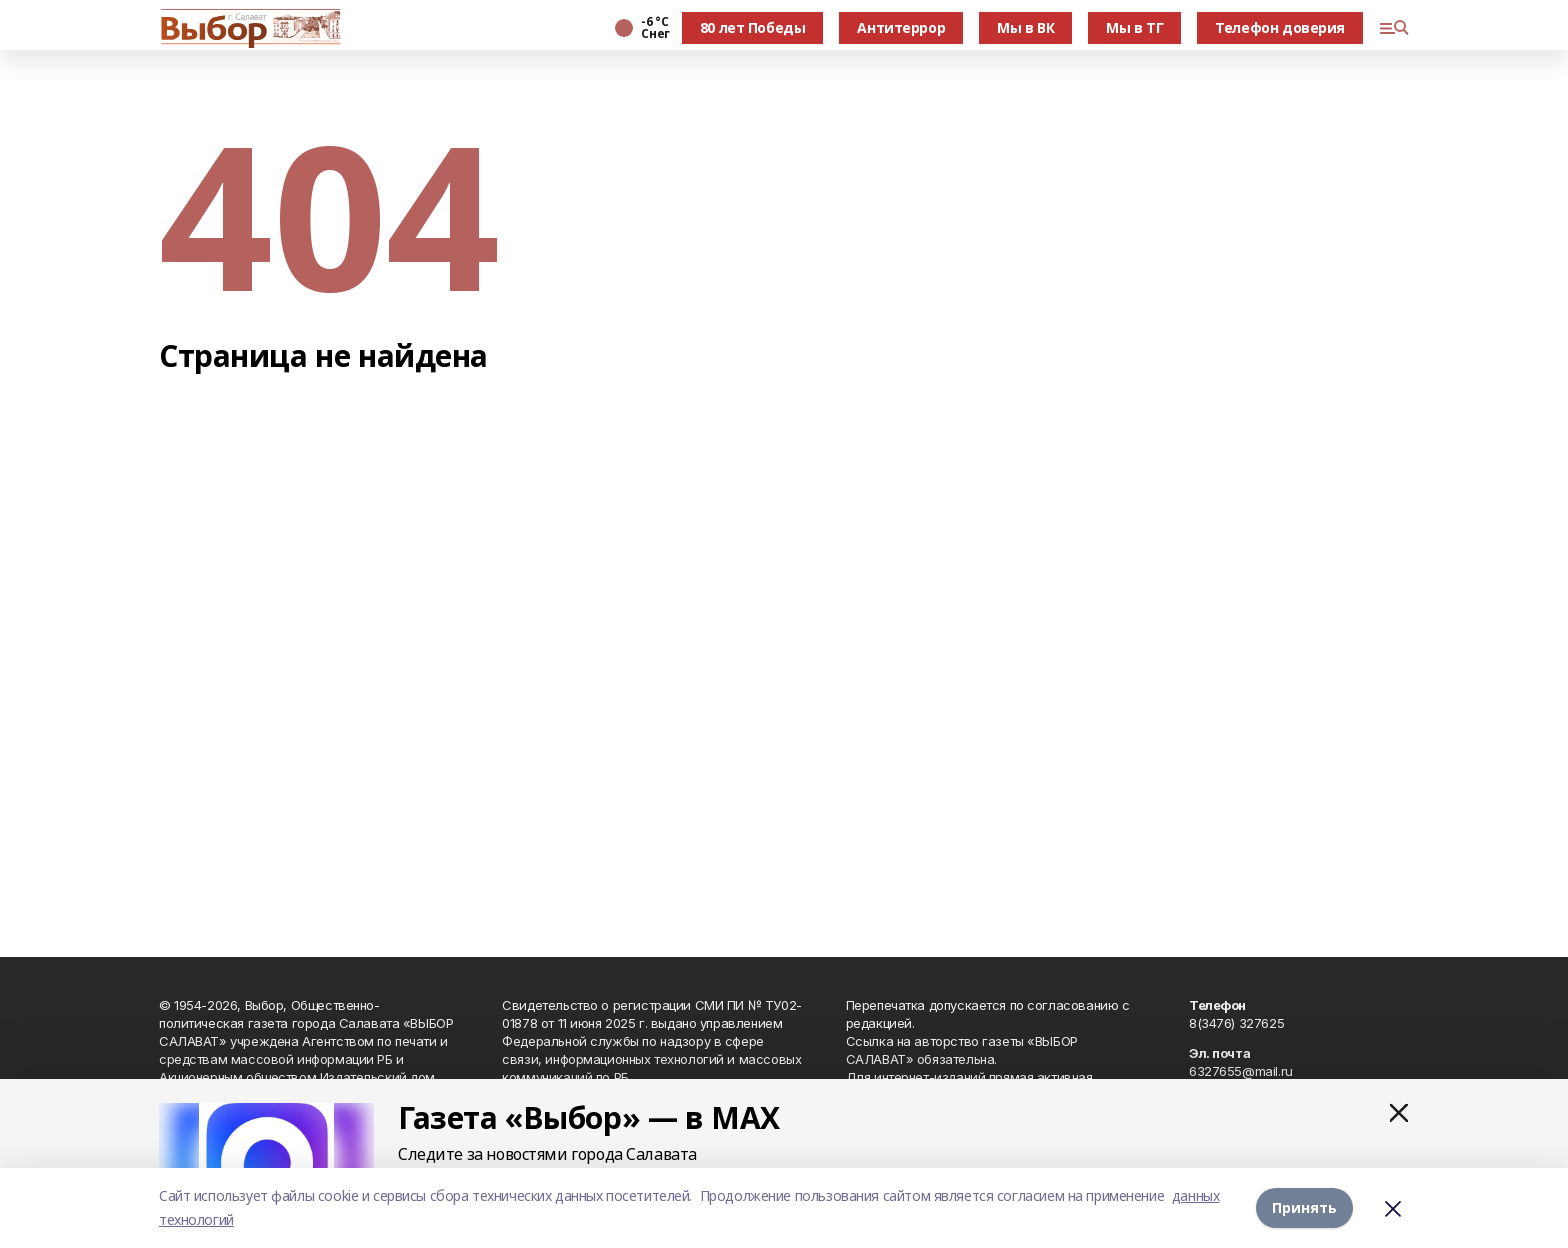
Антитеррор (901, 27)
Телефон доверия (1280, 27)
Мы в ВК (1025, 27)
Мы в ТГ (1134, 27)
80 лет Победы (753, 27)
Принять (1304, 1207)
